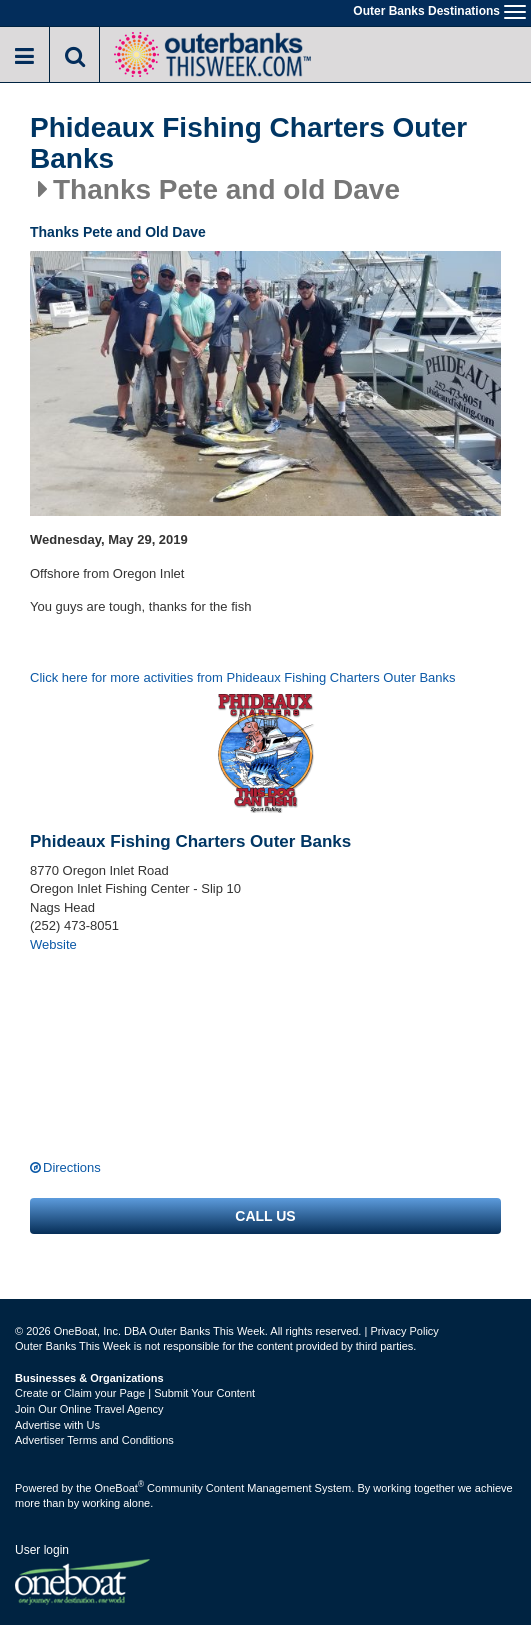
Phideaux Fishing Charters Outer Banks (248, 143)
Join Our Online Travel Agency (89, 1409)
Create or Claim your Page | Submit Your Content (135, 1393)
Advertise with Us (57, 1425)
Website (53, 944)
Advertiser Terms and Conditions (94, 1440)
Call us (265, 1216)
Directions (72, 1167)
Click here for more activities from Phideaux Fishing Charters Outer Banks (243, 677)
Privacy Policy (404, 1331)
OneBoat (120, 1488)
